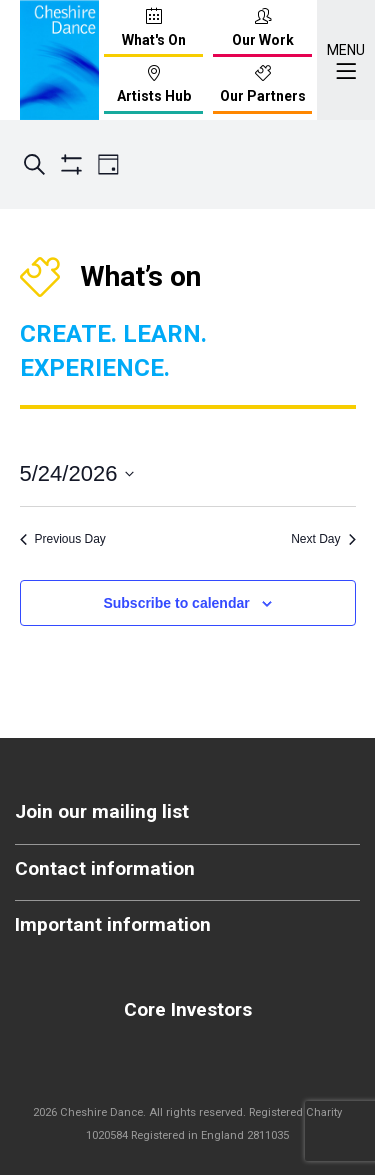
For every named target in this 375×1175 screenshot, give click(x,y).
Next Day (323, 539)
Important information (113, 924)
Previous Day (63, 539)
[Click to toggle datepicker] (77, 473)
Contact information (105, 868)
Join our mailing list (102, 811)
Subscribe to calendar (176, 603)
